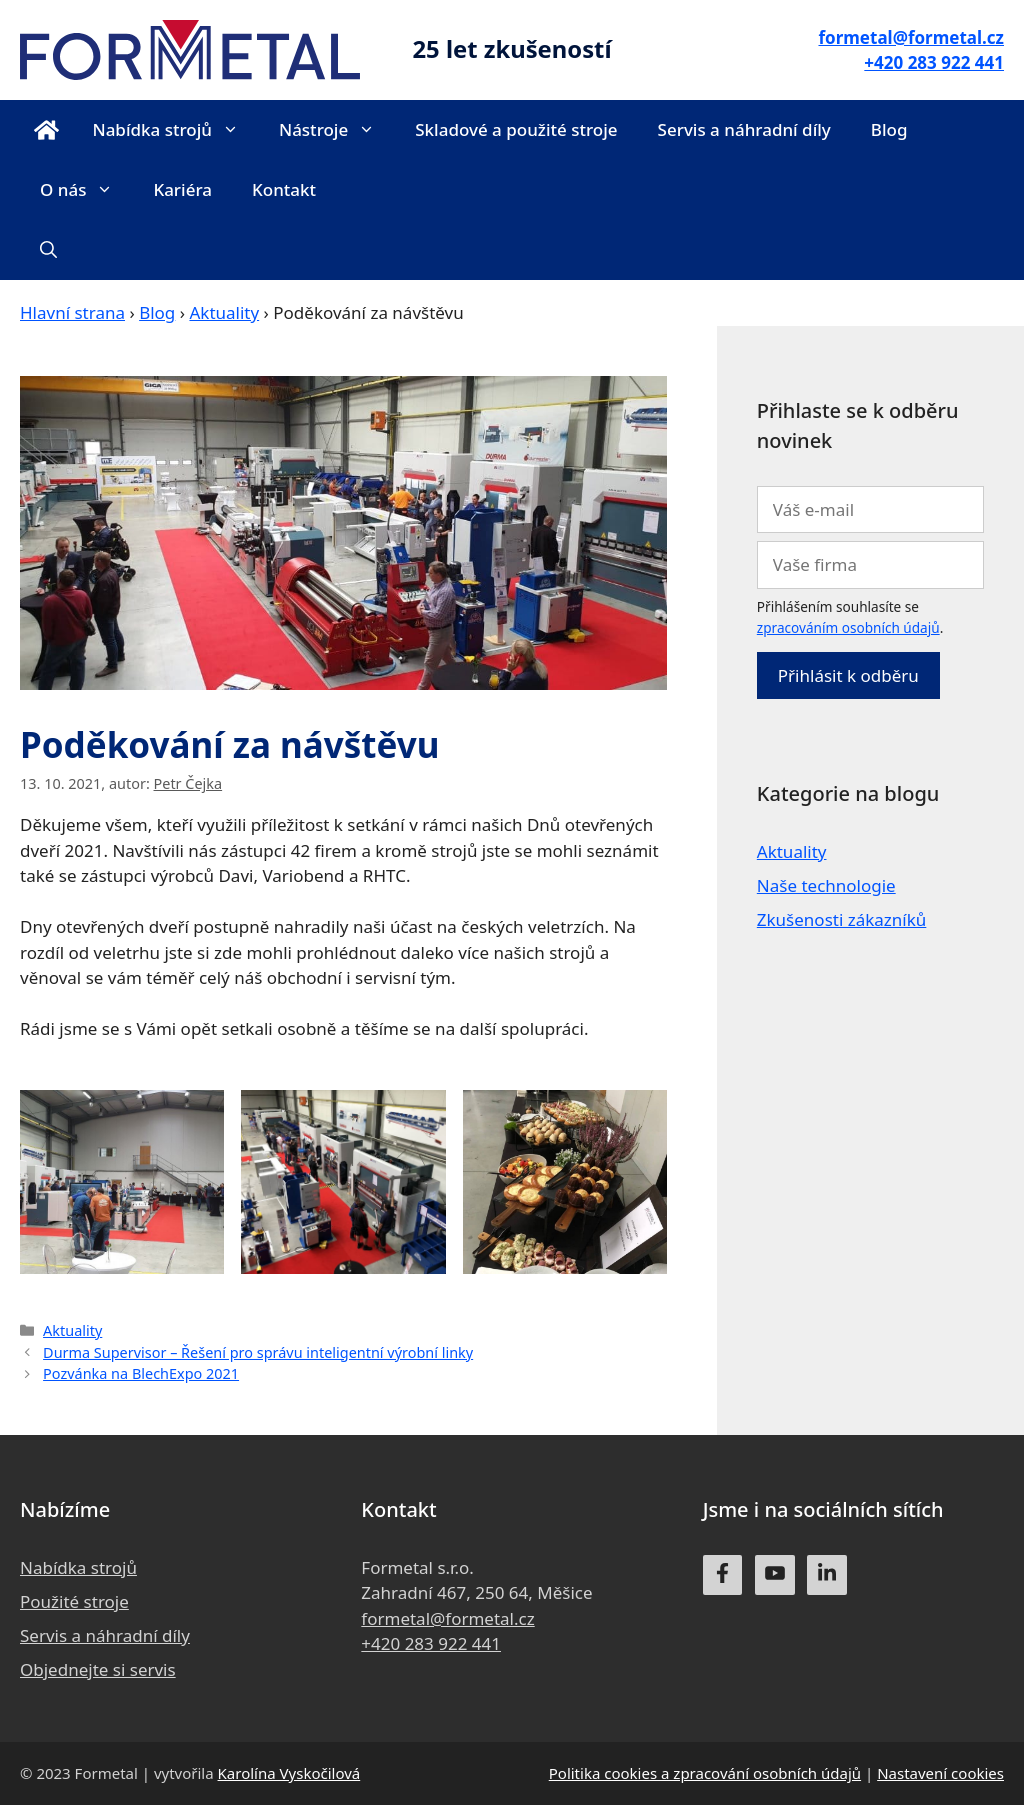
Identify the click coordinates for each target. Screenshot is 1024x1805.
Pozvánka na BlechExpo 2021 (141, 1373)
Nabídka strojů (175, 130)
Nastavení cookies (940, 1773)
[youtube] (775, 1575)
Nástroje (337, 130)
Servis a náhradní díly (744, 129)
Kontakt (284, 189)
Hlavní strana (72, 312)
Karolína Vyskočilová (289, 1773)
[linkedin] (827, 1575)
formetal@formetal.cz (447, 1618)
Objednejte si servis (98, 1669)
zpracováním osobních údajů (848, 627)
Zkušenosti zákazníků (842, 919)
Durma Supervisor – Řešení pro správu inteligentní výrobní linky (258, 1352)
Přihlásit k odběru (848, 675)
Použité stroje (74, 1601)
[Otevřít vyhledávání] (48, 250)
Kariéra (182, 189)
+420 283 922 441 (431, 1643)
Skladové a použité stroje (516, 129)
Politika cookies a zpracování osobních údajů (705, 1773)
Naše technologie (826, 885)
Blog (889, 129)
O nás (86, 190)
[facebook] (723, 1575)
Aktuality (224, 312)
